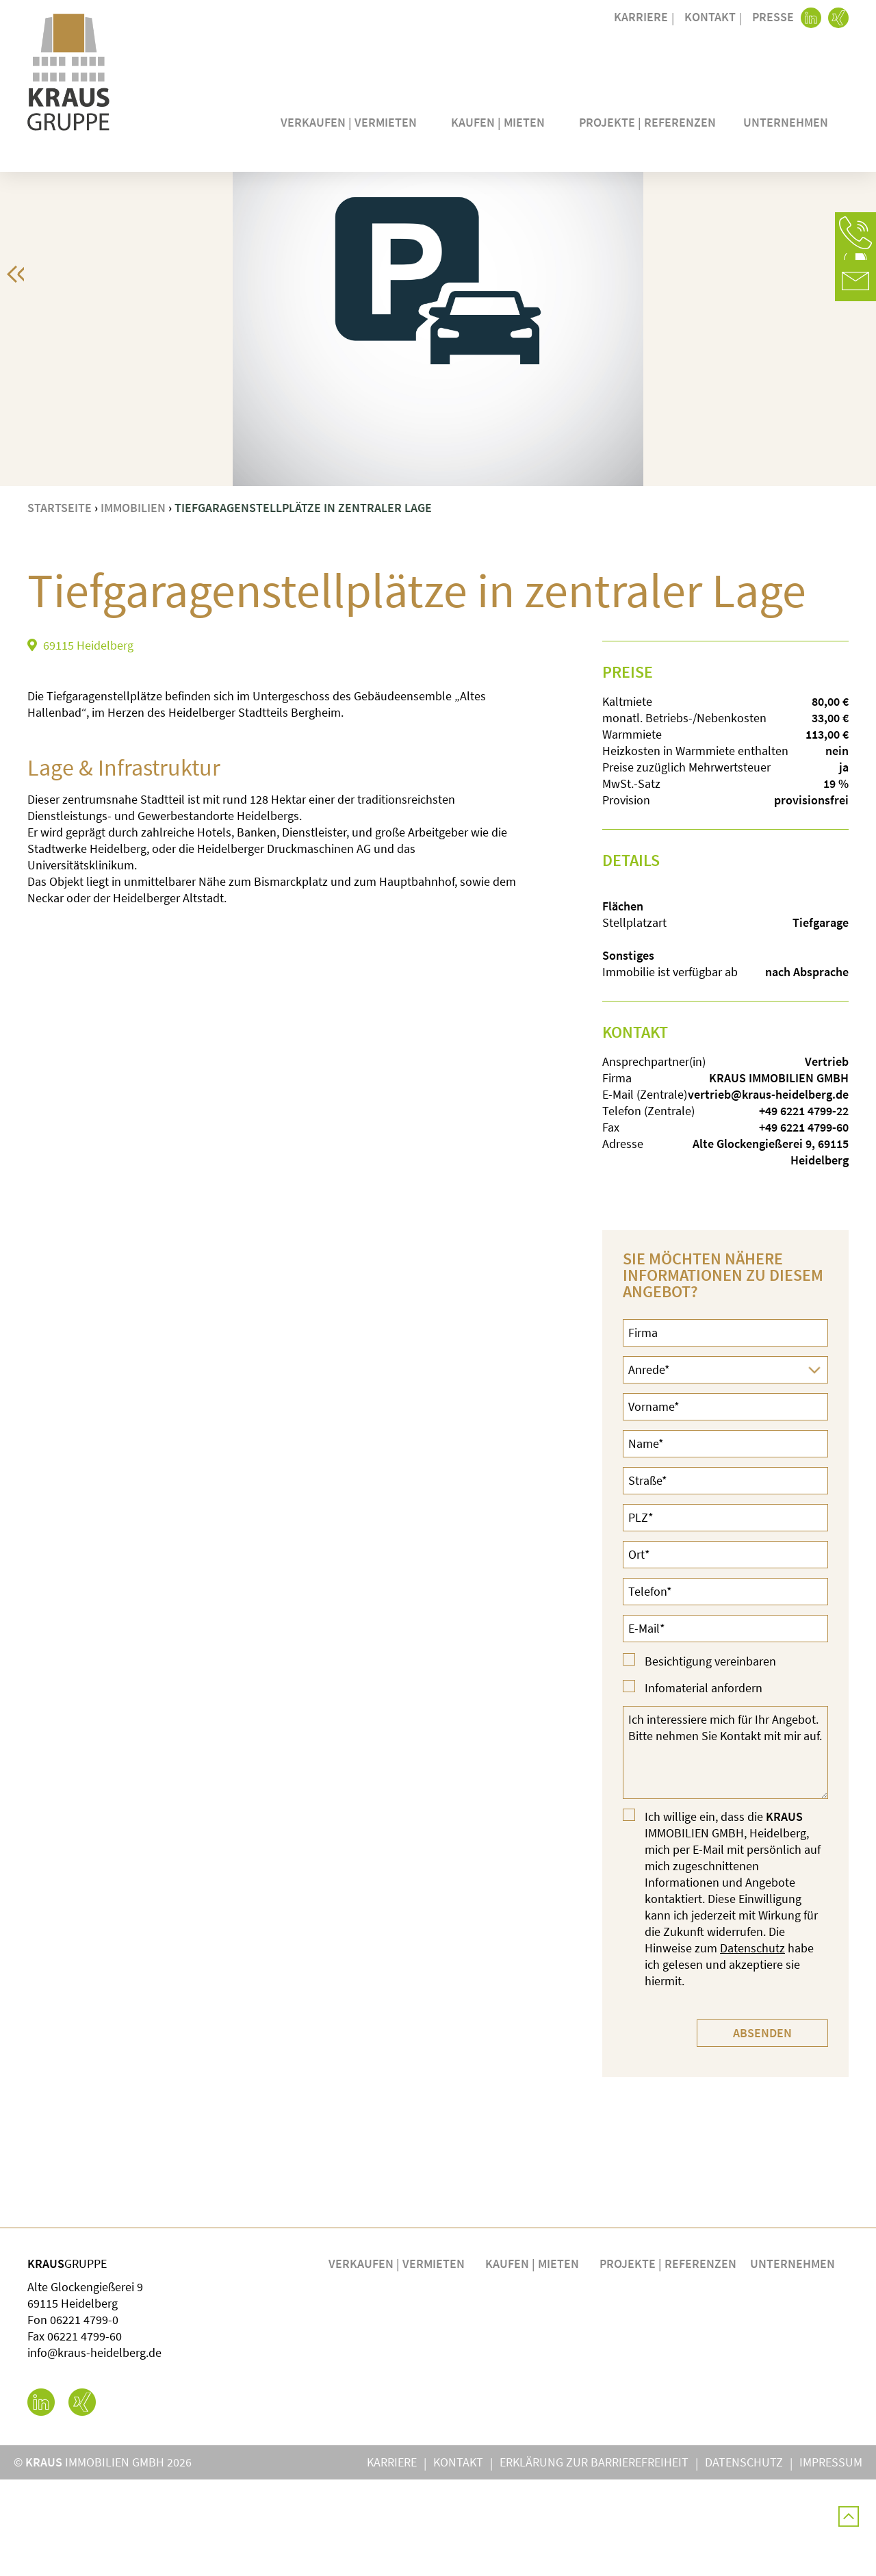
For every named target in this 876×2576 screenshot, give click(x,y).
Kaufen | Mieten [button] (501, 122)
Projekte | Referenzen (647, 122)
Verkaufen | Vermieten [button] (352, 122)
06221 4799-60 (84, 2432)
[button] (855, 232)
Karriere (641, 17)
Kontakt (710, 17)
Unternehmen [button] (789, 122)
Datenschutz (752, 2044)
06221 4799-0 (84, 2416)
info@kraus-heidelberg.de (94, 2449)
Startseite (59, 604)
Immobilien (133, 604)
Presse (773, 17)
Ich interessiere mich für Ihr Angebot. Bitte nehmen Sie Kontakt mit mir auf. (725, 1849)
